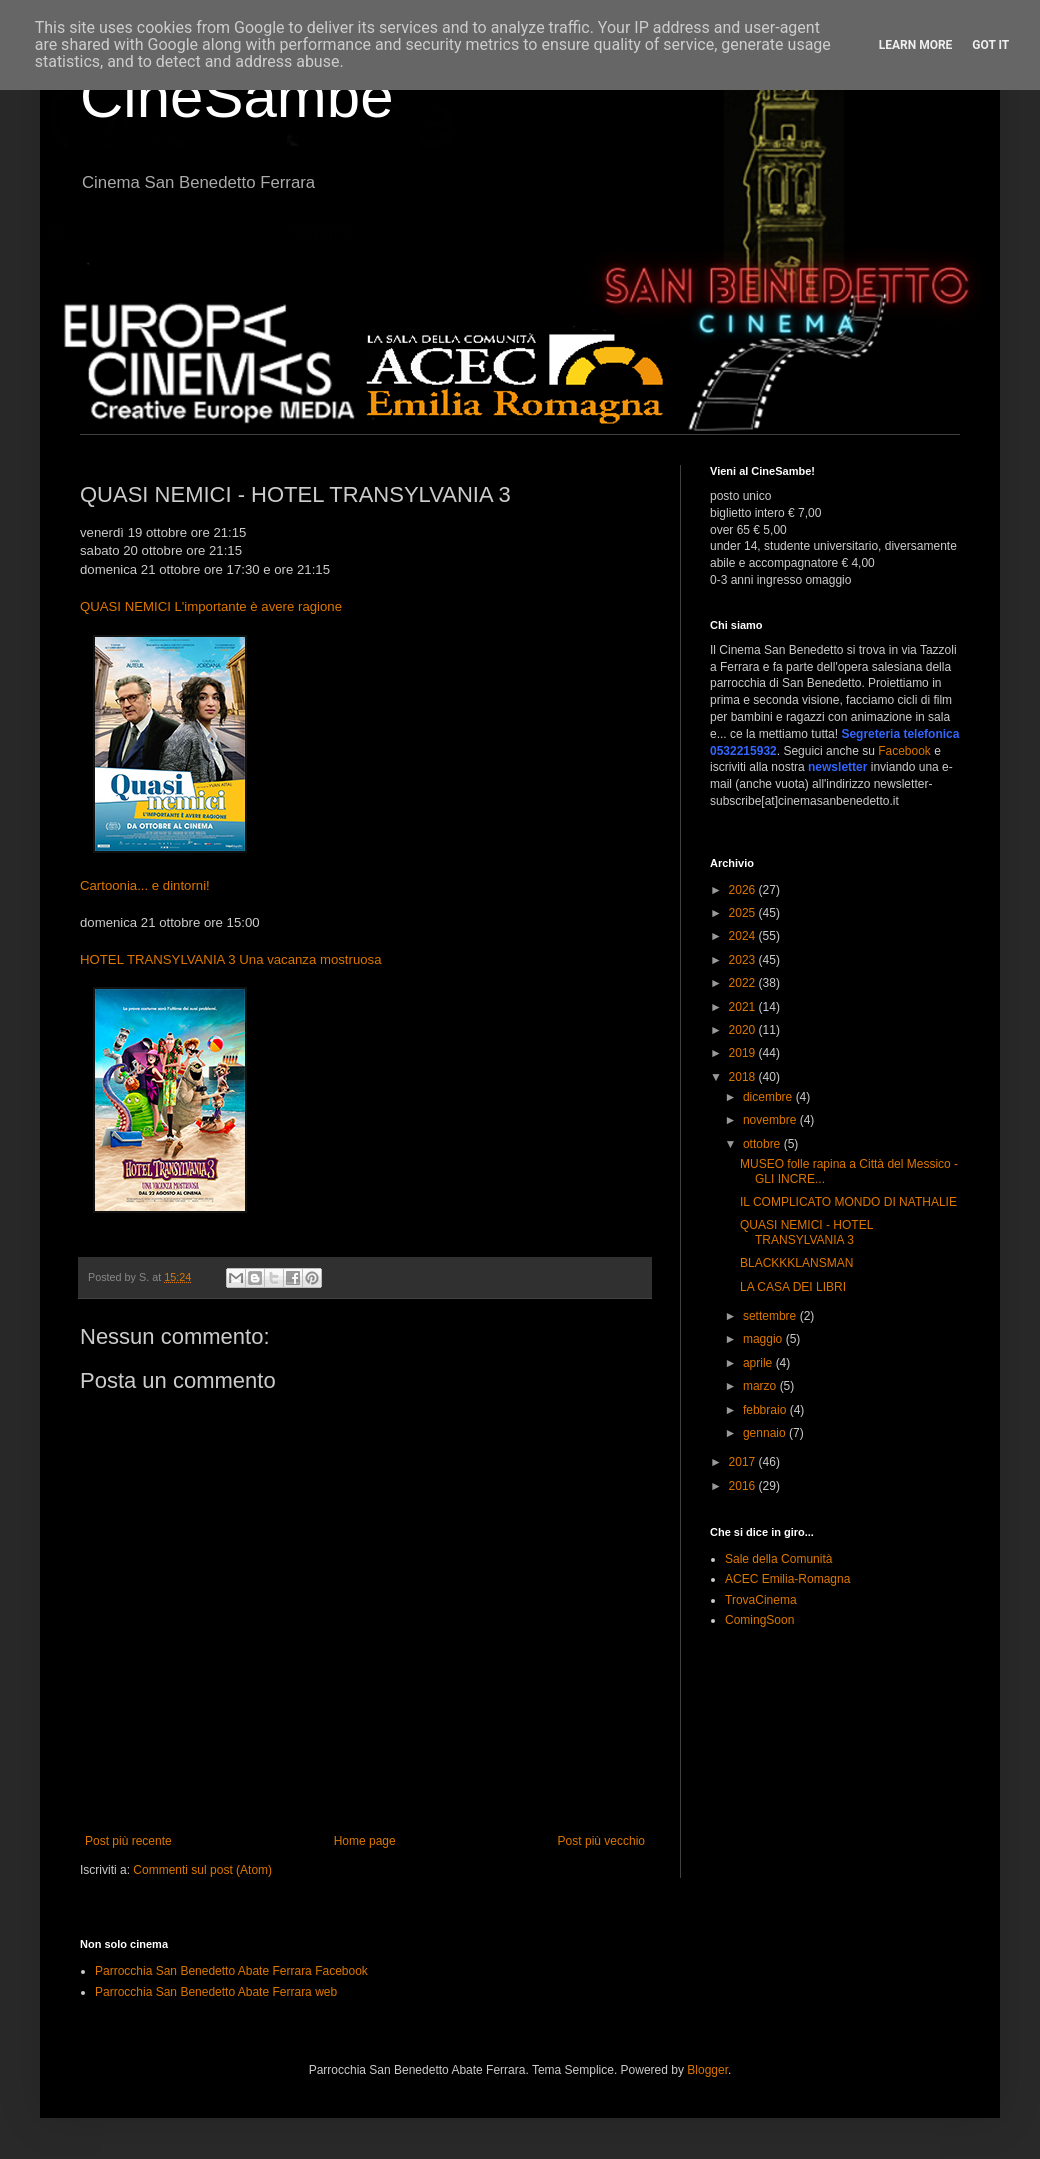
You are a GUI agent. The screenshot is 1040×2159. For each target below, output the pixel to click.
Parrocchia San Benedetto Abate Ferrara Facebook (231, 1971)
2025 (744, 913)
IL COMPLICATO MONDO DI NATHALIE (848, 1202)
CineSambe (237, 96)
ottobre (763, 1144)
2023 (744, 960)
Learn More (916, 45)
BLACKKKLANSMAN (796, 1263)
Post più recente (128, 1841)
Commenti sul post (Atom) (202, 1870)
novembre (771, 1120)
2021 (744, 1007)
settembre (771, 1316)
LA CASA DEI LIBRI (793, 1287)
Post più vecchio (601, 1841)
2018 (744, 1077)
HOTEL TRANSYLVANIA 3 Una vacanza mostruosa (230, 959)
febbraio (766, 1410)
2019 (744, 1053)
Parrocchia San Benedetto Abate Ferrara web (216, 1992)
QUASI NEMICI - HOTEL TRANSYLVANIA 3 (806, 1232)
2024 (744, 936)
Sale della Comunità (778, 1559)
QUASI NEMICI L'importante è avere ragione (211, 606)
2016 (744, 1486)
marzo (761, 1386)
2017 (744, 1462)
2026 (744, 890)
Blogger (707, 2070)
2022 (744, 983)
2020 (744, 1030)
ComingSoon (759, 1620)
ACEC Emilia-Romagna (787, 1579)
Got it (990, 45)
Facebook (904, 751)
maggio (764, 1339)
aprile (759, 1363)
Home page (365, 1841)
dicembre (769, 1097)
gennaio (766, 1433)
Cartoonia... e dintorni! (145, 885)
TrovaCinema (761, 1600)
